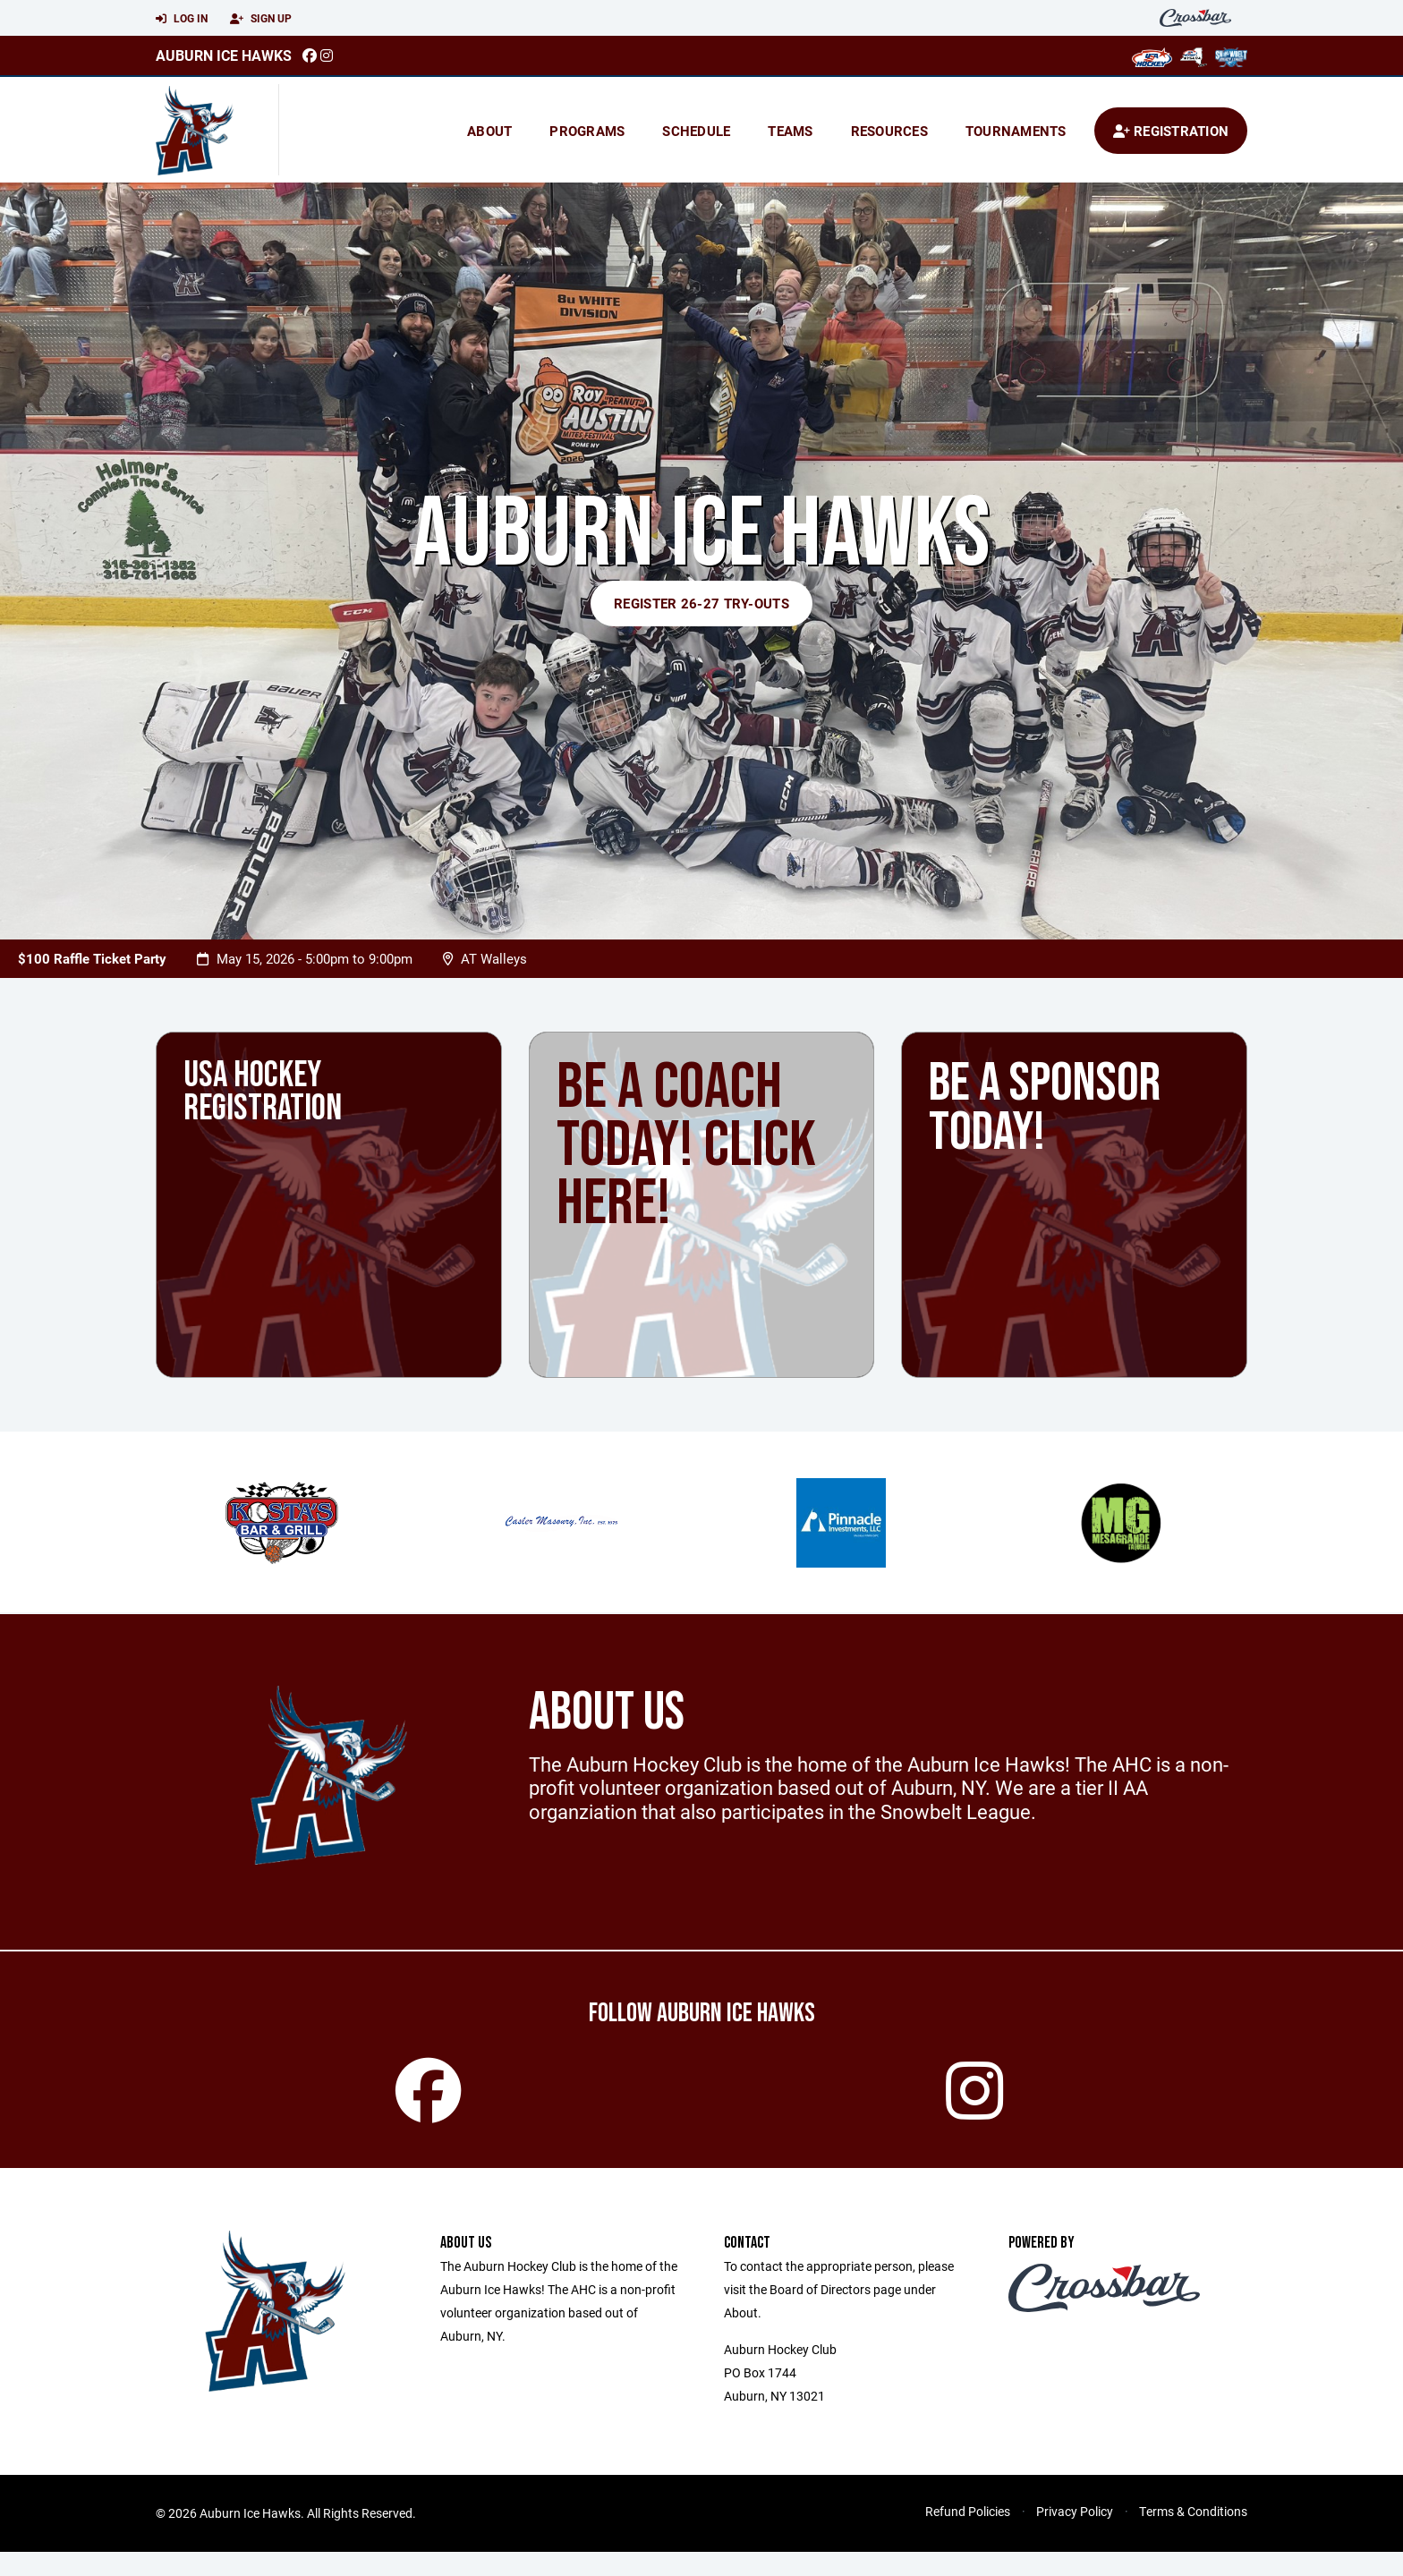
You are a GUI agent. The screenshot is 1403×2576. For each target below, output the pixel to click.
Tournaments (1016, 131)
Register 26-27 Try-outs (701, 603)
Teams (790, 131)
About (489, 131)
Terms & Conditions (1193, 2535)
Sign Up (261, 19)
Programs (587, 131)
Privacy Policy (1074, 2535)
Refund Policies (967, 2535)
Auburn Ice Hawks (224, 55)
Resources (889, 131)
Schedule (696, 131)
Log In (182, 19)
